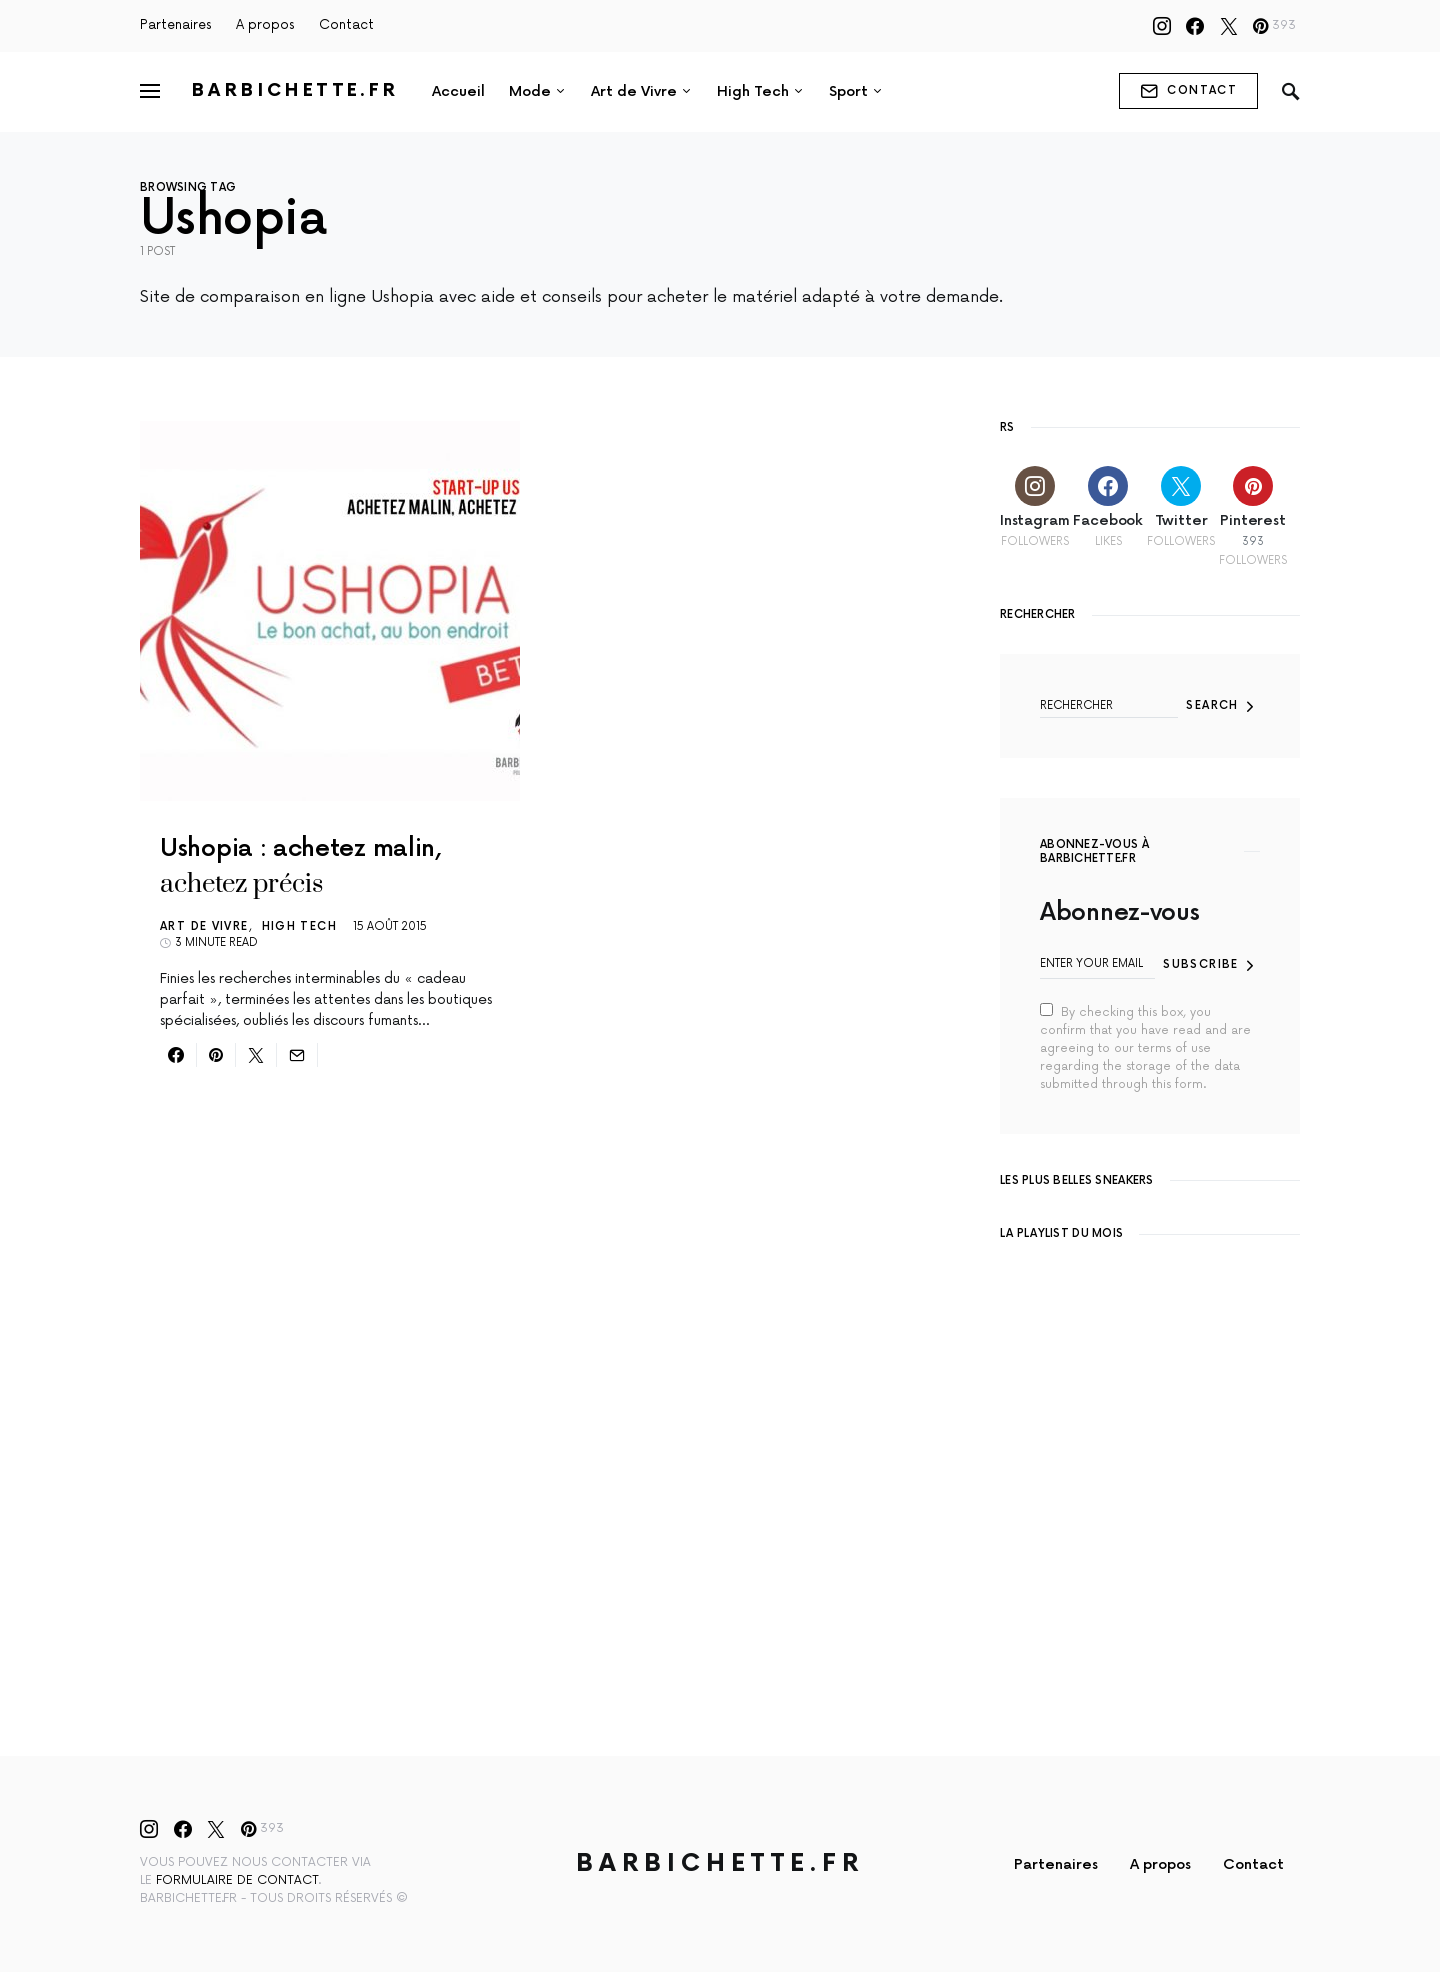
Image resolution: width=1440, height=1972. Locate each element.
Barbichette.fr (296, 90)
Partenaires (176, 25)
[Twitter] (1229, 26)
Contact (346, 25)
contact (1188, 91)
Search (1212, 705)
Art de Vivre (204, 926)
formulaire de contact (237, 1880)
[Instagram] (1162, 26)
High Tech (299, 926)
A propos (265, 25)
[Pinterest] (1274, 26)
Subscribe (1200, 964)
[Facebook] (1195, 26)
